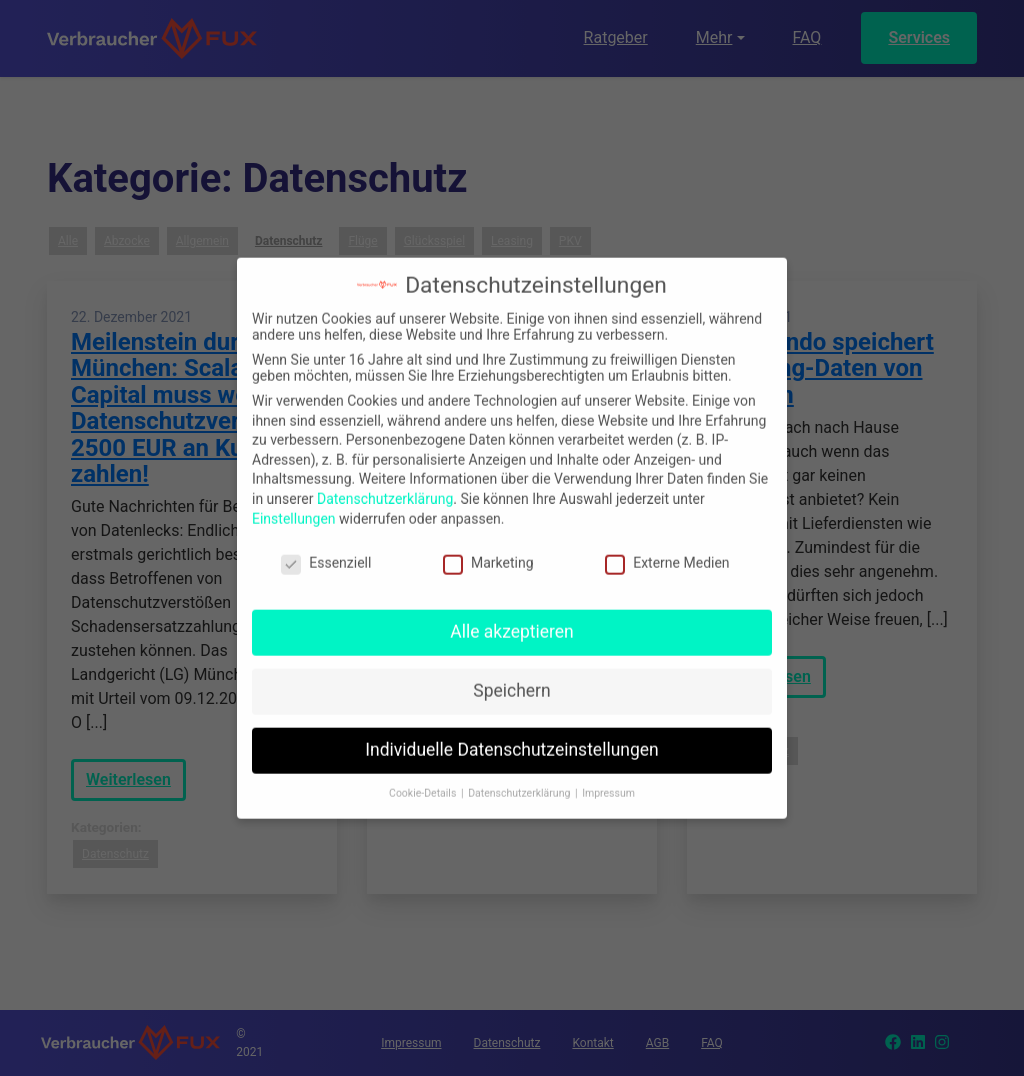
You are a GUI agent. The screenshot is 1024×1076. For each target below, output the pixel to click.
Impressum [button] (608, 779)
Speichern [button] (511, 677)
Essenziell (326, 550)
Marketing (488, 550)
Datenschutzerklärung (385, 485)
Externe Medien (667, 550)
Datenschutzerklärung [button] (520, 779)
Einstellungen (294, 505)
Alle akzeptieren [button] (512, 618)
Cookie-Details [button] (424, 779)
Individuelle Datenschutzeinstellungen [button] (511, 736)
